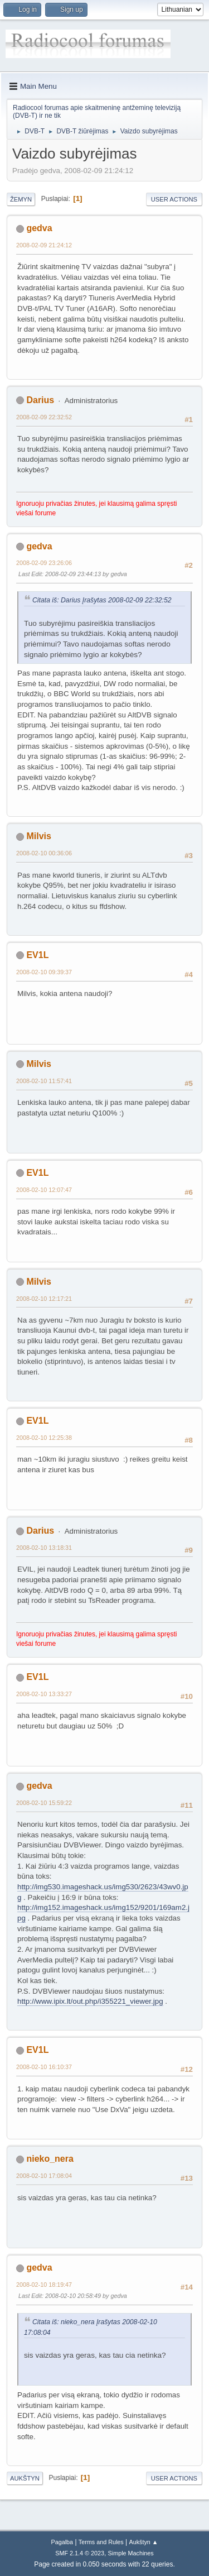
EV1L (37, 955)
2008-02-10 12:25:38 (44, 1437)
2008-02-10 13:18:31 (44, 1547)
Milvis (38, 836)
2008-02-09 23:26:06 (44, 562)
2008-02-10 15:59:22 (44, 1802)
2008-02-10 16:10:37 (44, 2066)
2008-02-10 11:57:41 (44, 1081)
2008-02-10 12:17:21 (44, 1298)
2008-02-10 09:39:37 (44, 972)
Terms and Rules (101, 2542)
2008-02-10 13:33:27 (44, 1694)
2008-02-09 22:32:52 (44, 417)
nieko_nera (49, 2158)
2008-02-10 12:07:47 (44, 1189)
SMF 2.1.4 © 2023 (79, 2553)
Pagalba (62, 2542)
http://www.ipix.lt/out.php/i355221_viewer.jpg (90, 2001)
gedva (39, 228)
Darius (40, 400)
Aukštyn (25, 2478)
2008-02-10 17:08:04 (44, 2175)
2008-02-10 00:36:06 (44, 853)
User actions (174, 199)
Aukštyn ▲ (143, 2542)
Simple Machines (131, 2553)
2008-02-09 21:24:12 (44, 245)
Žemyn (21, 199)
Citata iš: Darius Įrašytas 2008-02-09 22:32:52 (102, 600)
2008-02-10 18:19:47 (44, 2284)
